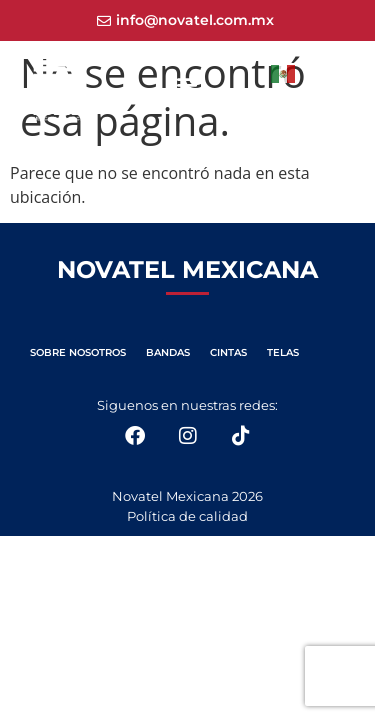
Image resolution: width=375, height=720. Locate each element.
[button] (187, 84)
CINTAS (228, 352)
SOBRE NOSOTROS (78, 352)
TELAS (283, 352)
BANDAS (168, 352)
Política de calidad (187, 516)
